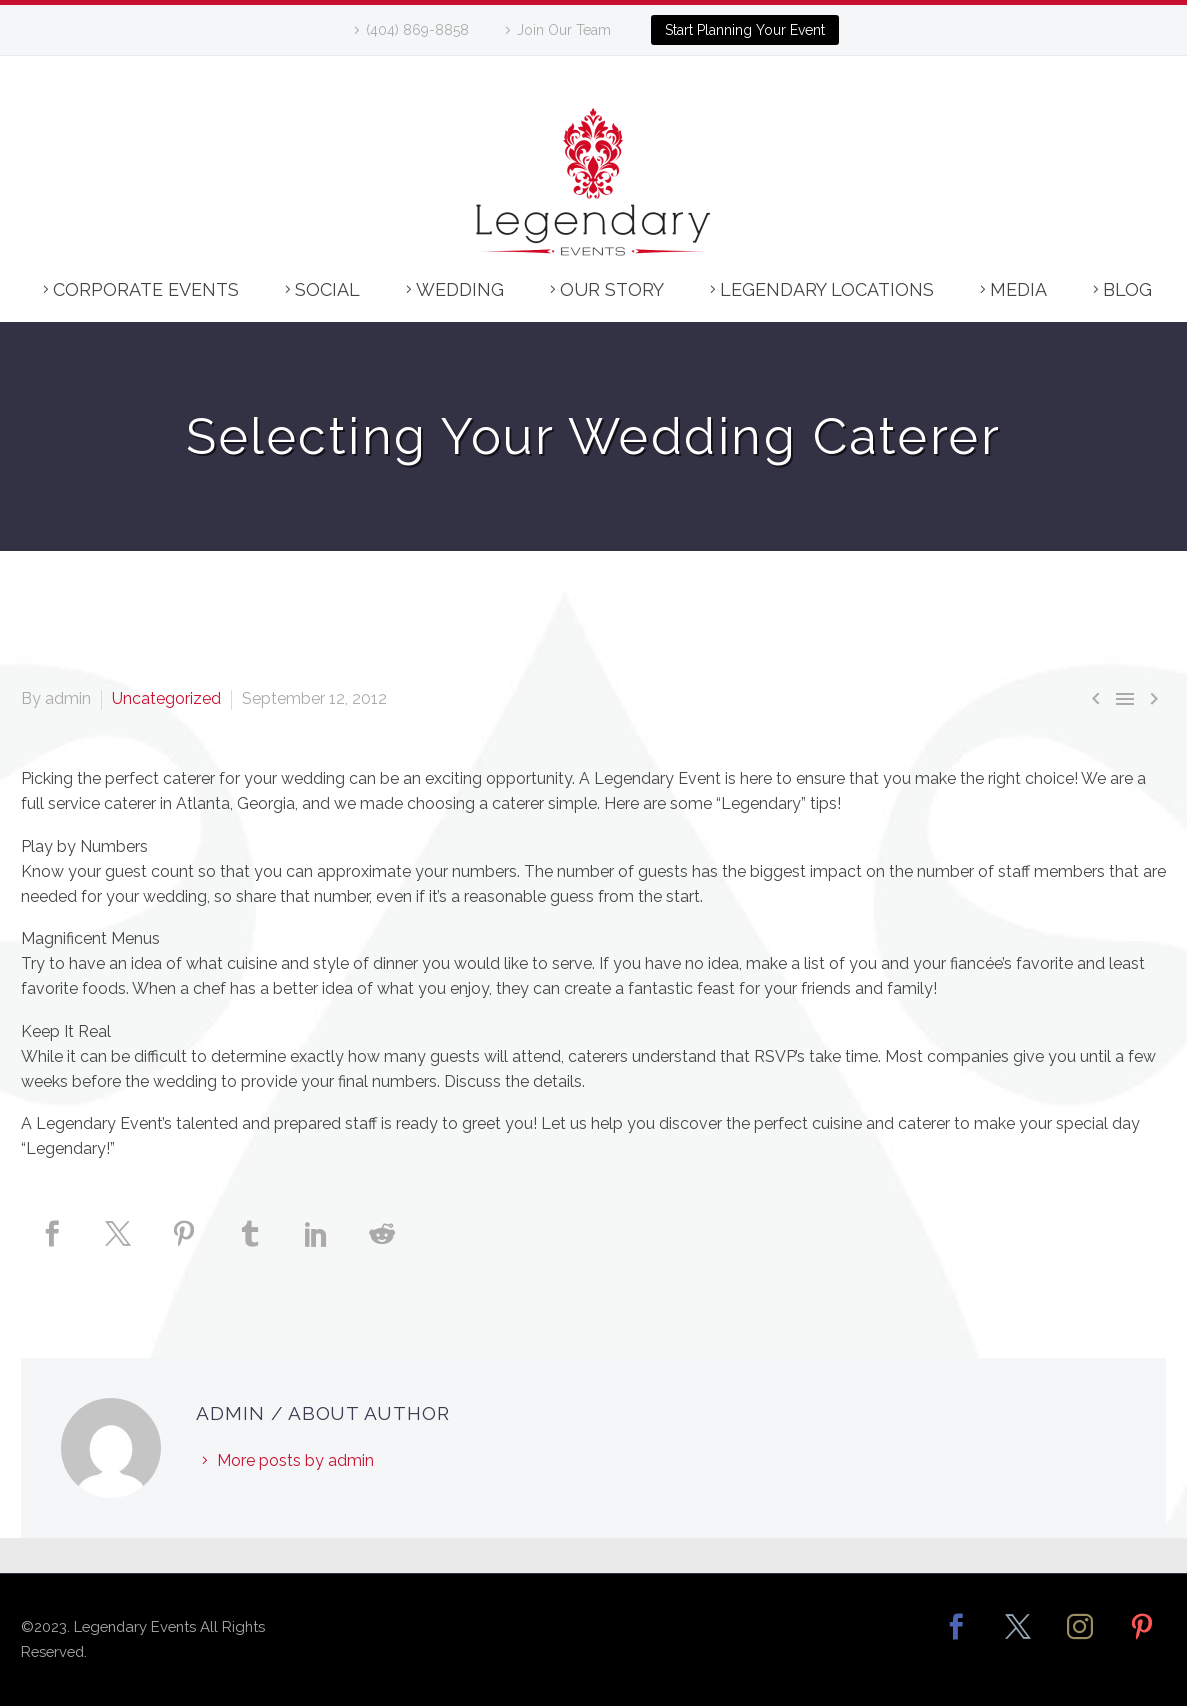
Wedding (460, 289)
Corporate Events (146, 289)
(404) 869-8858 (417, 30)
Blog (1127, 289)
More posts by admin (295, 1460)
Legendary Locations (827, 289)
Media (1018, 289)
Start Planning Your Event (745, 30)
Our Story (612, 289)
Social (327, 289)
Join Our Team (564, 30)
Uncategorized (166, 698)
